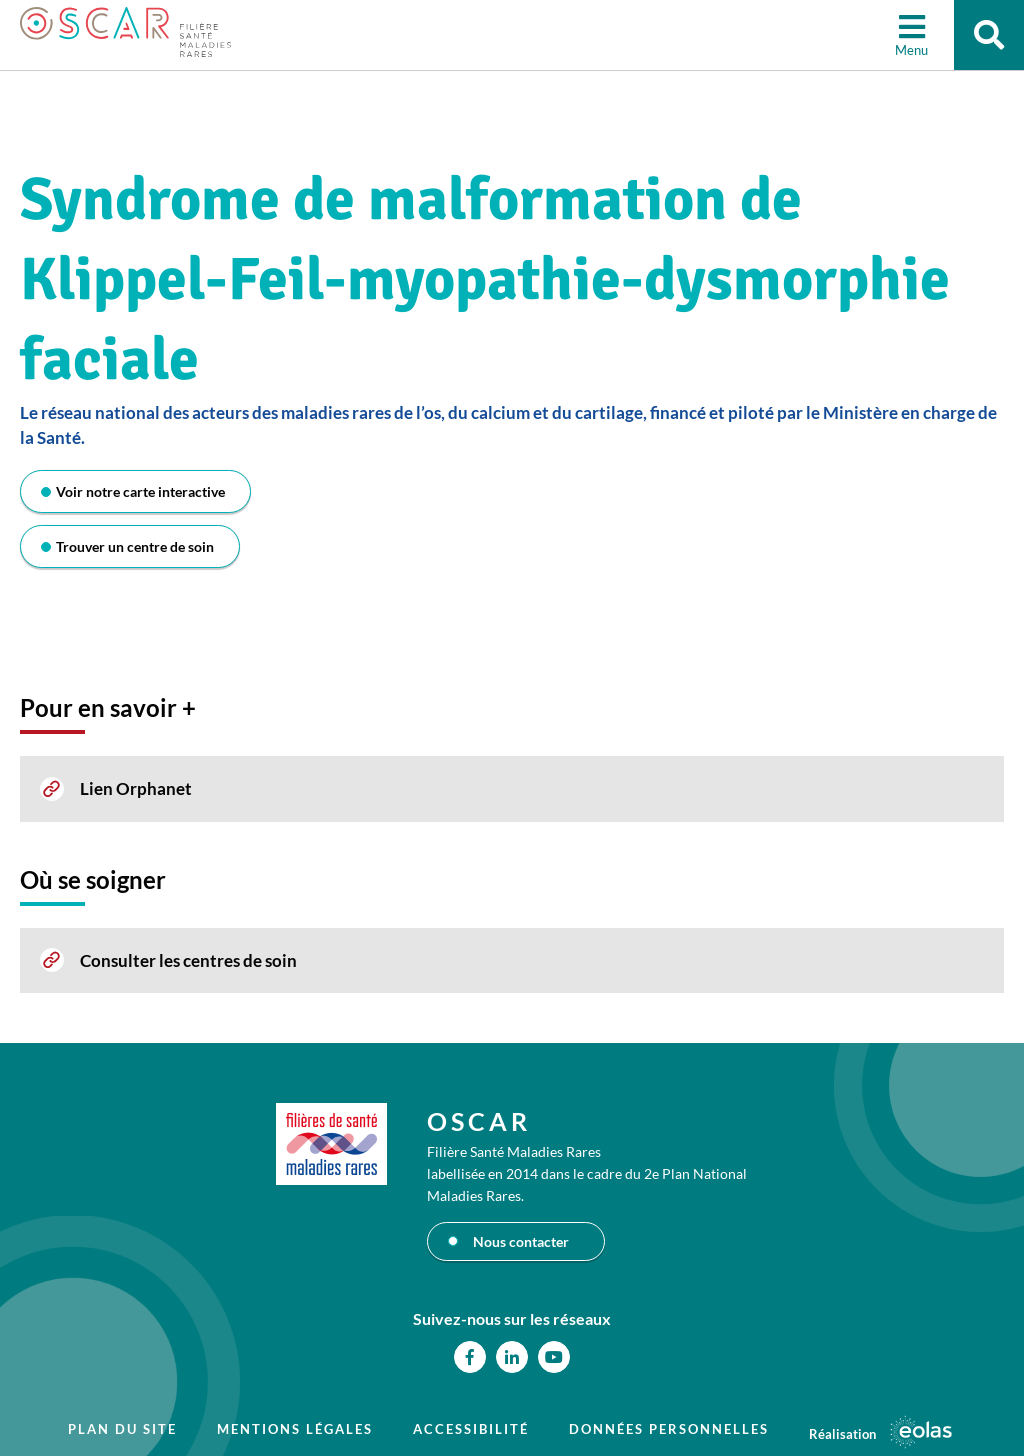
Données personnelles (669, 1429)
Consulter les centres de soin (188, 960)
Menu (911, 50)
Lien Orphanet (136, 788)
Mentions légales (295, 1429)
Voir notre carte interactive (140, 491)
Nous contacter (521, 1241)
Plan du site (122, 1429)
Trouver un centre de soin (135, 546)
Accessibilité (471, 1429)
